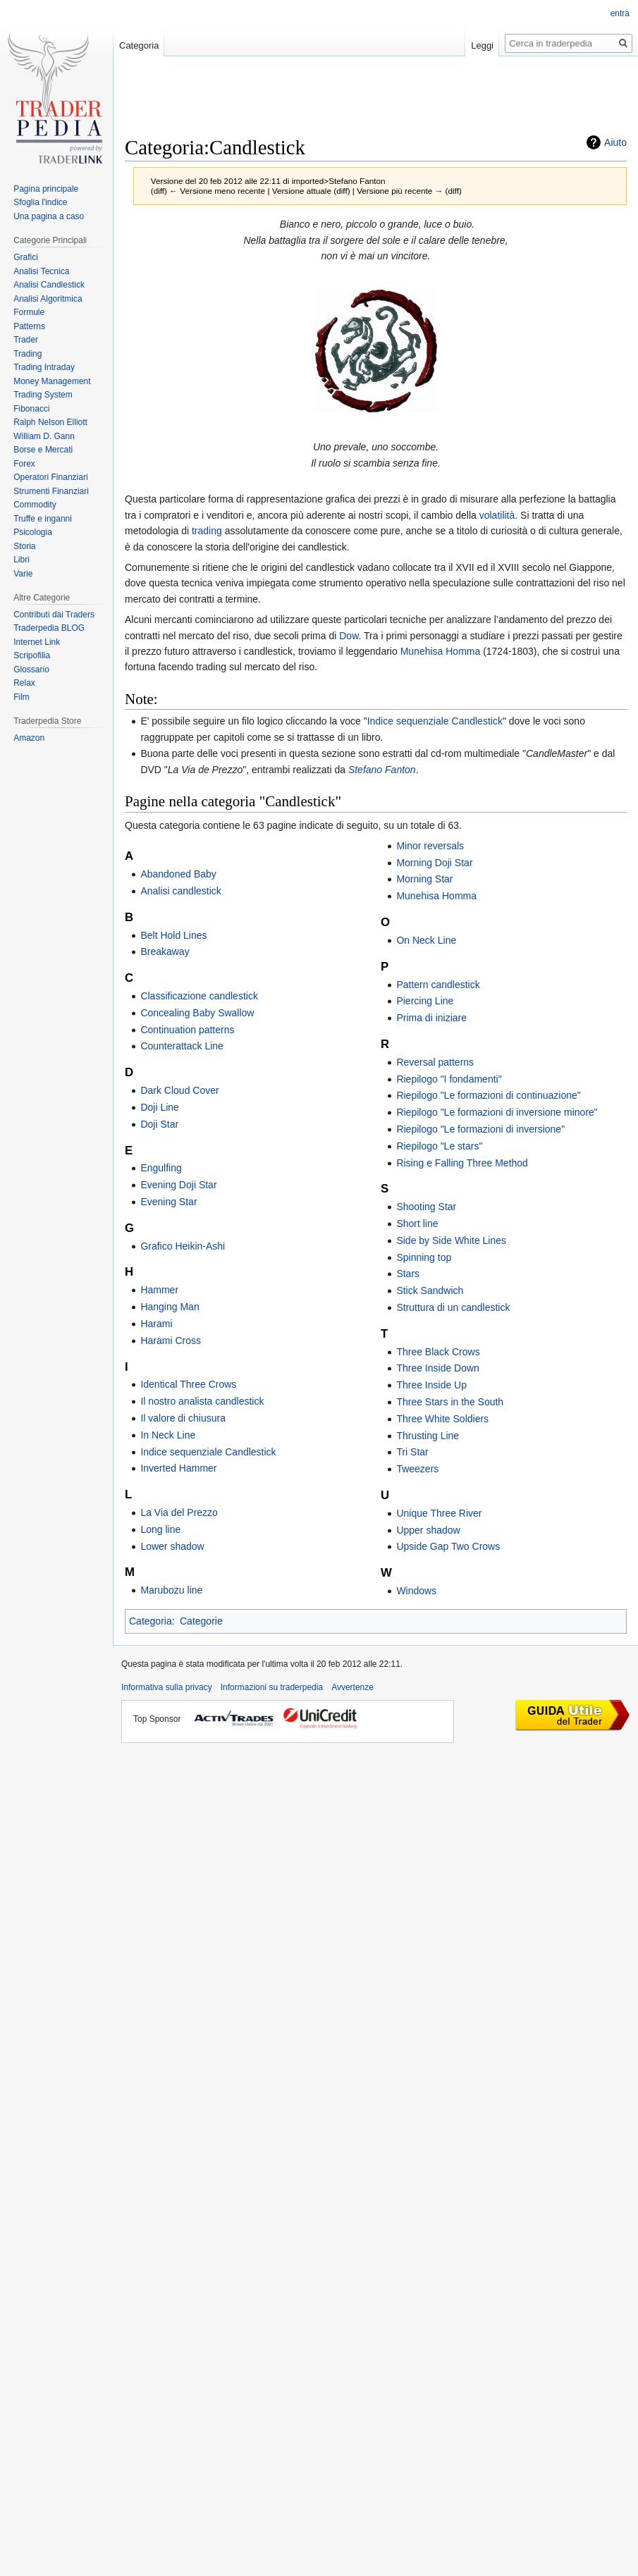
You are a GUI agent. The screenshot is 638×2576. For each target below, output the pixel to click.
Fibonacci (31, 409)
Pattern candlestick (437, 984)
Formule (28, 312)
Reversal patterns (435, 1062)
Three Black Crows (437, 1351)
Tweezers (417, 1468)
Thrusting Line (427, 1435)
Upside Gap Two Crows (448, 1546)
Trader (25, 340)
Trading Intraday (44, 367)
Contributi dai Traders (53, 615)
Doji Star (159, 1124)
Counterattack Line (181, 1046)
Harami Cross (170, 1340)
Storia (24, 546)
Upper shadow (428, 1530)
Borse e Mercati (43, 450)
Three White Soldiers (442, 1418)
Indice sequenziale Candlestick (435, 721)
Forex (24, 464)
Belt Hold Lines (173, 935)
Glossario (31, 669)
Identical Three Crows (188, 1384)
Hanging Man (169, 1306)
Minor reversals (430, 845)
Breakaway (164, 951)
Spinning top (423, 1257)
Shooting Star (426, 1206)
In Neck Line (167, 1435)
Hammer (159, 1289)
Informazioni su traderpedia (272, 1687)
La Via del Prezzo (178, 1512)
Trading (27, 354)
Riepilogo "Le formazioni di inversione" (480, 1129)
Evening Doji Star (178, 1184)
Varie (22, 574)
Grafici (25, 257)
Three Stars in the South (449, 1401)
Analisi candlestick (180, 890)
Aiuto (615, 142)
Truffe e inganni (42, 519)
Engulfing (160, 1167)
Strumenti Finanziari (51, 491)
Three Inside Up (431, 1385)
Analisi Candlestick (49, 285)
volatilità (497, 515)
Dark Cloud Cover (179, 1090)
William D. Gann (44, 436)
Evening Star (168, 1201)
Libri (21, 560)
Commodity (34, 505)
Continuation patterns (187, 1029)
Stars (407, 1273)
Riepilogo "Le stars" (439, 1146)
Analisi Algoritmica (47, 299)
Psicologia (32, 532)
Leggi (482, 45)
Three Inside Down (437, 1368)
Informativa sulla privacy (166, 1687)
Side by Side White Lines (451, 1240)
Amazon (28, 738)
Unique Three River (438, 1513)
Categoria (150, 1621)
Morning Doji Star (434, 862)
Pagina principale (45, 189)
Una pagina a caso (48, 216)
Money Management (51, 381)
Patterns (29, 326)
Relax (24, 683)
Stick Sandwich (429, 1290)
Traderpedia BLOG (49, 628)
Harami (156, 1323)
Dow (348, 635)
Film (21, 697)
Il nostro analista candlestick (202, 1401)
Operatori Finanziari (50, 477)
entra (620, 13)
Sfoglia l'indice (40, 202)
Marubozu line (171, 1590)
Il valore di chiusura (183, 1418)
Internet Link (36, 642)
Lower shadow (172, 1546)
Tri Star (412, 1452)
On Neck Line (426, 940)
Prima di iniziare (431, 1017)
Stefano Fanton (382, 769)
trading (207, 530)
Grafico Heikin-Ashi (182, 1246)
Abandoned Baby (178, 874)
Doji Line (159, 1107)
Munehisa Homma (440, 651)
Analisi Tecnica (41, 271)
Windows (416, 1590)
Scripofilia (31, 655)
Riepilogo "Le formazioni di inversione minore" (496, 1112)
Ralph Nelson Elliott (50, 422)
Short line (417, 1223)
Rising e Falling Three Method (462, 1163)
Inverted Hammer (178, 1468)
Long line (160, 1529)
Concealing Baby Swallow (197, 1012)
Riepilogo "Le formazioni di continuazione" (488, 1095)
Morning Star (424, 879)
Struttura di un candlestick (453, 1307)
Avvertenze (352, 1687)
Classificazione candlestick (199, 996)
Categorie (201, 1621)
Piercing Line (424, 1000)
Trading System (43, 395)
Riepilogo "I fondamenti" (448, 1079)
